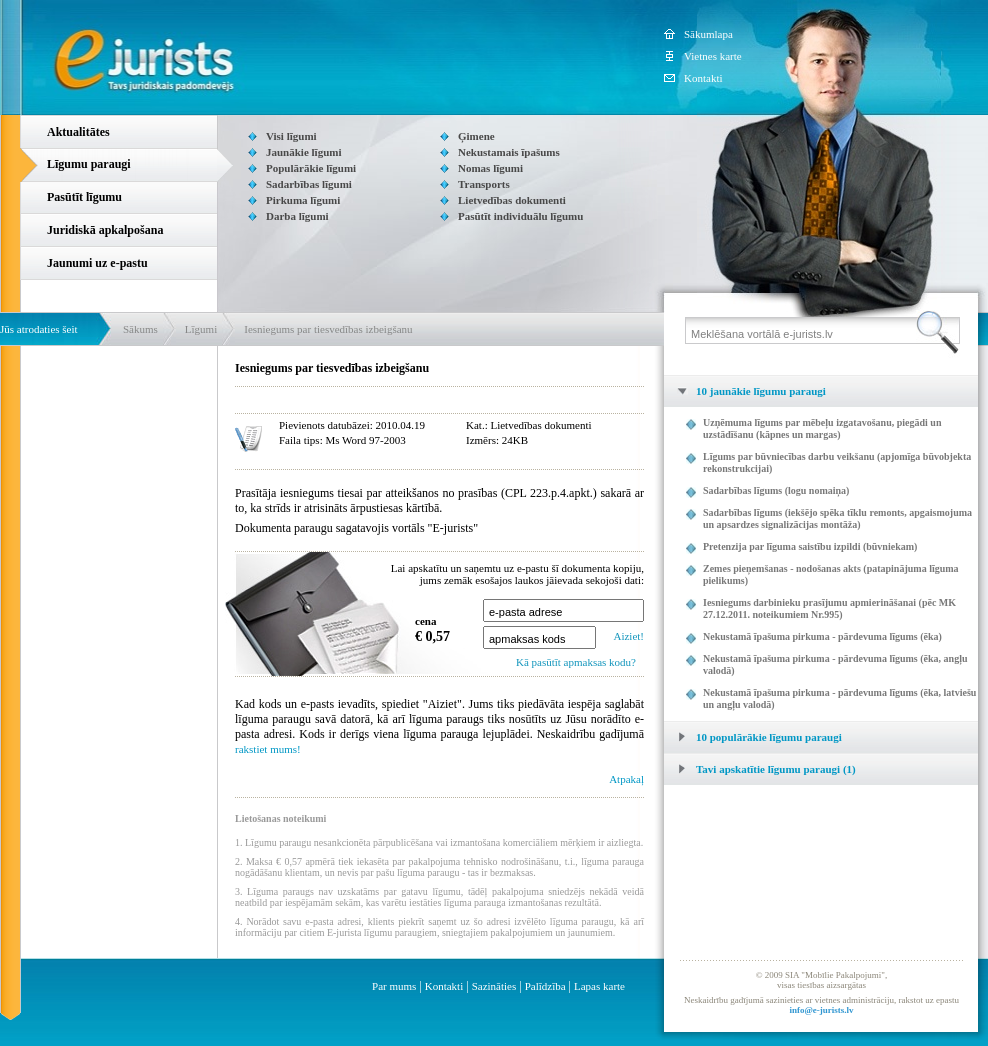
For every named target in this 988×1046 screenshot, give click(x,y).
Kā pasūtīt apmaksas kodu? (576, 662)
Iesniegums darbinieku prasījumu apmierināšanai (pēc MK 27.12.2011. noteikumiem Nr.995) (829, 608)
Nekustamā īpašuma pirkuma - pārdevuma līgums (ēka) (822, 636)
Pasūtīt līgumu (84, 197)
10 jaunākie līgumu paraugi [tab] (745, 391)
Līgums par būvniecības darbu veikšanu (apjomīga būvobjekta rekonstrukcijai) (837, 462)
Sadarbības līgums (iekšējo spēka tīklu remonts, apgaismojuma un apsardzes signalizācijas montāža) (837, 518)
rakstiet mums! (268, 749)
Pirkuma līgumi (303, 200)
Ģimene (476, 136)
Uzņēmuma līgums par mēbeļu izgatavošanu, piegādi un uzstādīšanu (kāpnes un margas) (822, 428)
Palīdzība (545, 986)
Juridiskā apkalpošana (105, 230)
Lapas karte (599, 986)
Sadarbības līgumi (309, 184)
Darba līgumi (297, 216)
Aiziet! (628, 636)
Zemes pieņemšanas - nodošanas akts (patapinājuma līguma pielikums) (831, 574)
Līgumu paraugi (89, 164)
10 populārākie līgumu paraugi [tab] (753, 737)
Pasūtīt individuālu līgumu (520, 216)
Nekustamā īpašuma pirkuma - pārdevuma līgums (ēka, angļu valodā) (835, 664)
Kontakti (703, 78)
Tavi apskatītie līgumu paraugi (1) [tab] (760, 769)
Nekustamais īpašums (509, 152)
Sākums (140, 329)
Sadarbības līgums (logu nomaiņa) (776, 490)
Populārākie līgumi (311, 168)
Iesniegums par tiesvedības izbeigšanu (328, 329)
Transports (484, 184)
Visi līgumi (291, 136)
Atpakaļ (626, 779)
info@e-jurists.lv (821, 1010)
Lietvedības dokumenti (512, 200)
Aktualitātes (78, 132)
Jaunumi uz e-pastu (97, 263)
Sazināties (494, 986)
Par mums (394, 986)
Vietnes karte (713, 56)
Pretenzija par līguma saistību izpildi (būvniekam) (810, 546)
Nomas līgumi (490, 168)
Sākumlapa (708, 34)
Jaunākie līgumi (304, 152)
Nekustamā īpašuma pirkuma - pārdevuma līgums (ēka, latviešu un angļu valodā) (839, 698)
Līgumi (201, 329)
